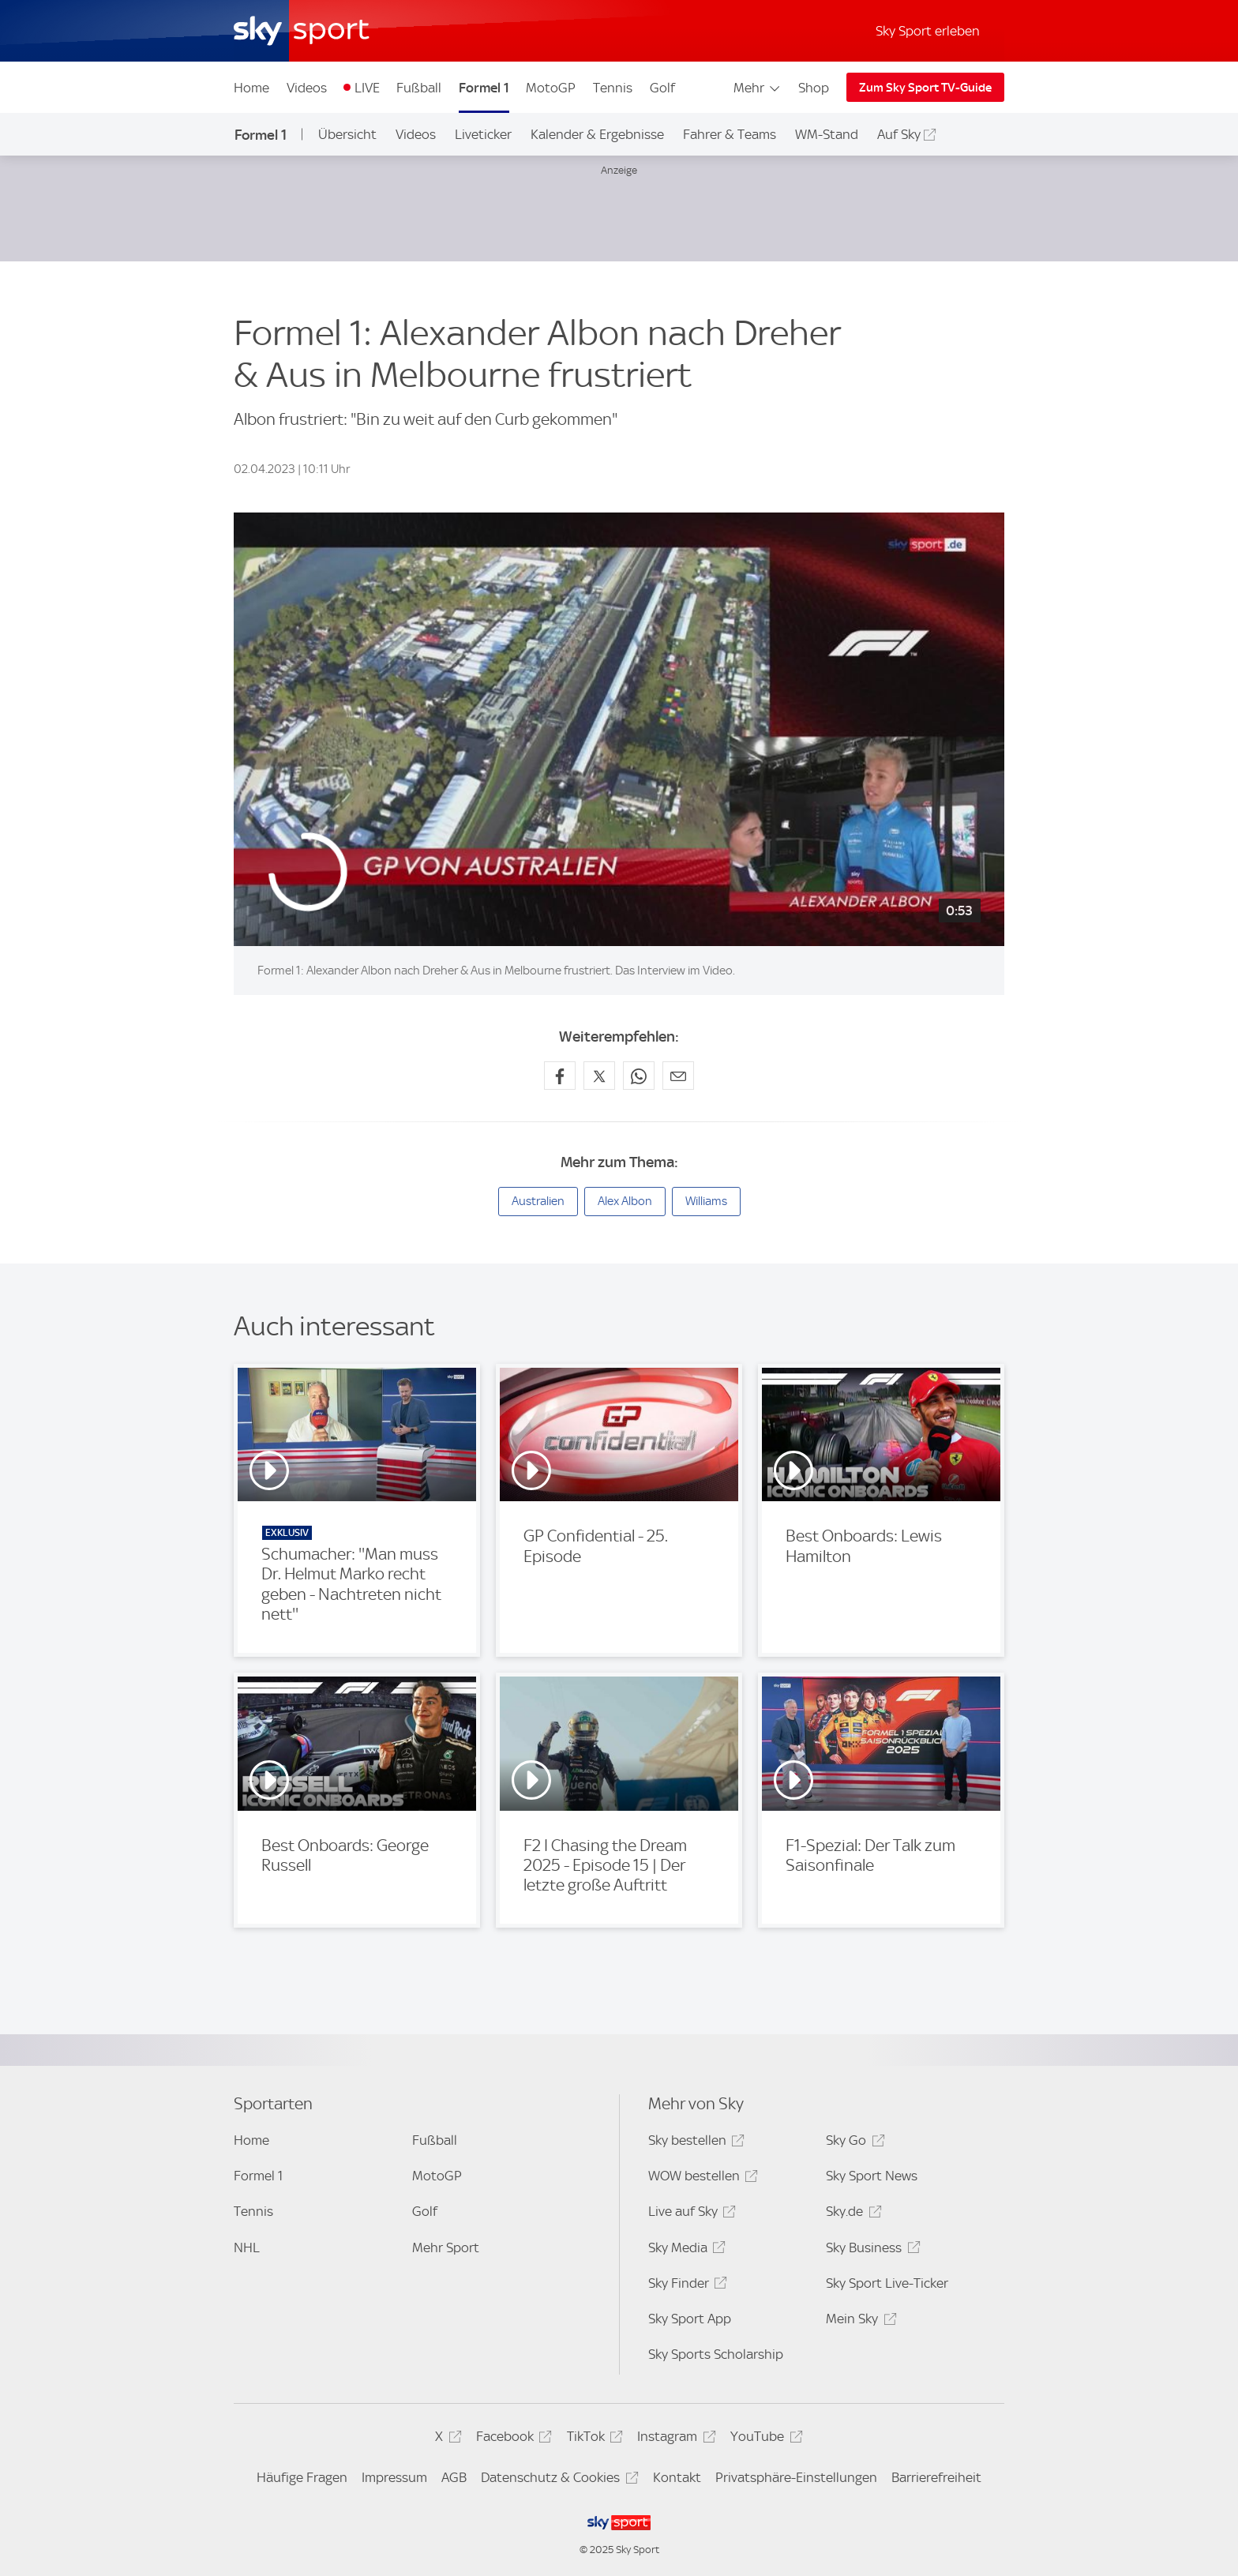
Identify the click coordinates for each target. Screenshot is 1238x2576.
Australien (538, 1201)
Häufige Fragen (302, 2477)
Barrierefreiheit (936, 2477)
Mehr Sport (445, 2247)
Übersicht (347, 134)
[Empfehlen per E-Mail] (678, 1075)
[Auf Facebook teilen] (560, 1075)
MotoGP (551, 88)
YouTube (763, 2439)
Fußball (418, 88)
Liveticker (483, 134)
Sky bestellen (694, 2143)
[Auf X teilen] (599, 1075)
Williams (706, 1201)
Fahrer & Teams (729, 134)
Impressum (394, 2477)
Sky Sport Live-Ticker (887, 2283)
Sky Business (870, 2250)
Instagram (674, 2439)
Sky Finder (685, 2285)
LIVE (367, 88)
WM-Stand (826, 134)
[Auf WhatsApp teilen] (639, 1075)
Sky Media (684, 2250)
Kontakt (677, 2477)
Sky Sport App (689, 2318)
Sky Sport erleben (928, 31)
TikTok (592, 2439)
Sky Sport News (871, 2176)
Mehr (757, 88)
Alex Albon (625, 1201)
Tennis (612, 88)
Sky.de (851, 2214)
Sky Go (853, 2143)
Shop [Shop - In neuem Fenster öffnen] (813, 88)
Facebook (511, 2439)
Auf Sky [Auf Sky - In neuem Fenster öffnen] (899, 134)
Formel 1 (484, 88)
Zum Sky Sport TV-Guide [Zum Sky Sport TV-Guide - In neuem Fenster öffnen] (925, 88)
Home (251, 88)
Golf (662, 88)
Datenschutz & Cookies (557, 2480)
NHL (247, 2247)
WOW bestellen (700, 2178)
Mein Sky (858, 2321)
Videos (307, 88)
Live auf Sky (689, 2214)
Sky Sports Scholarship (715, 2354)
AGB (454, 2477)
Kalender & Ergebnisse (597, 134)
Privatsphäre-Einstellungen (796, 2477)
